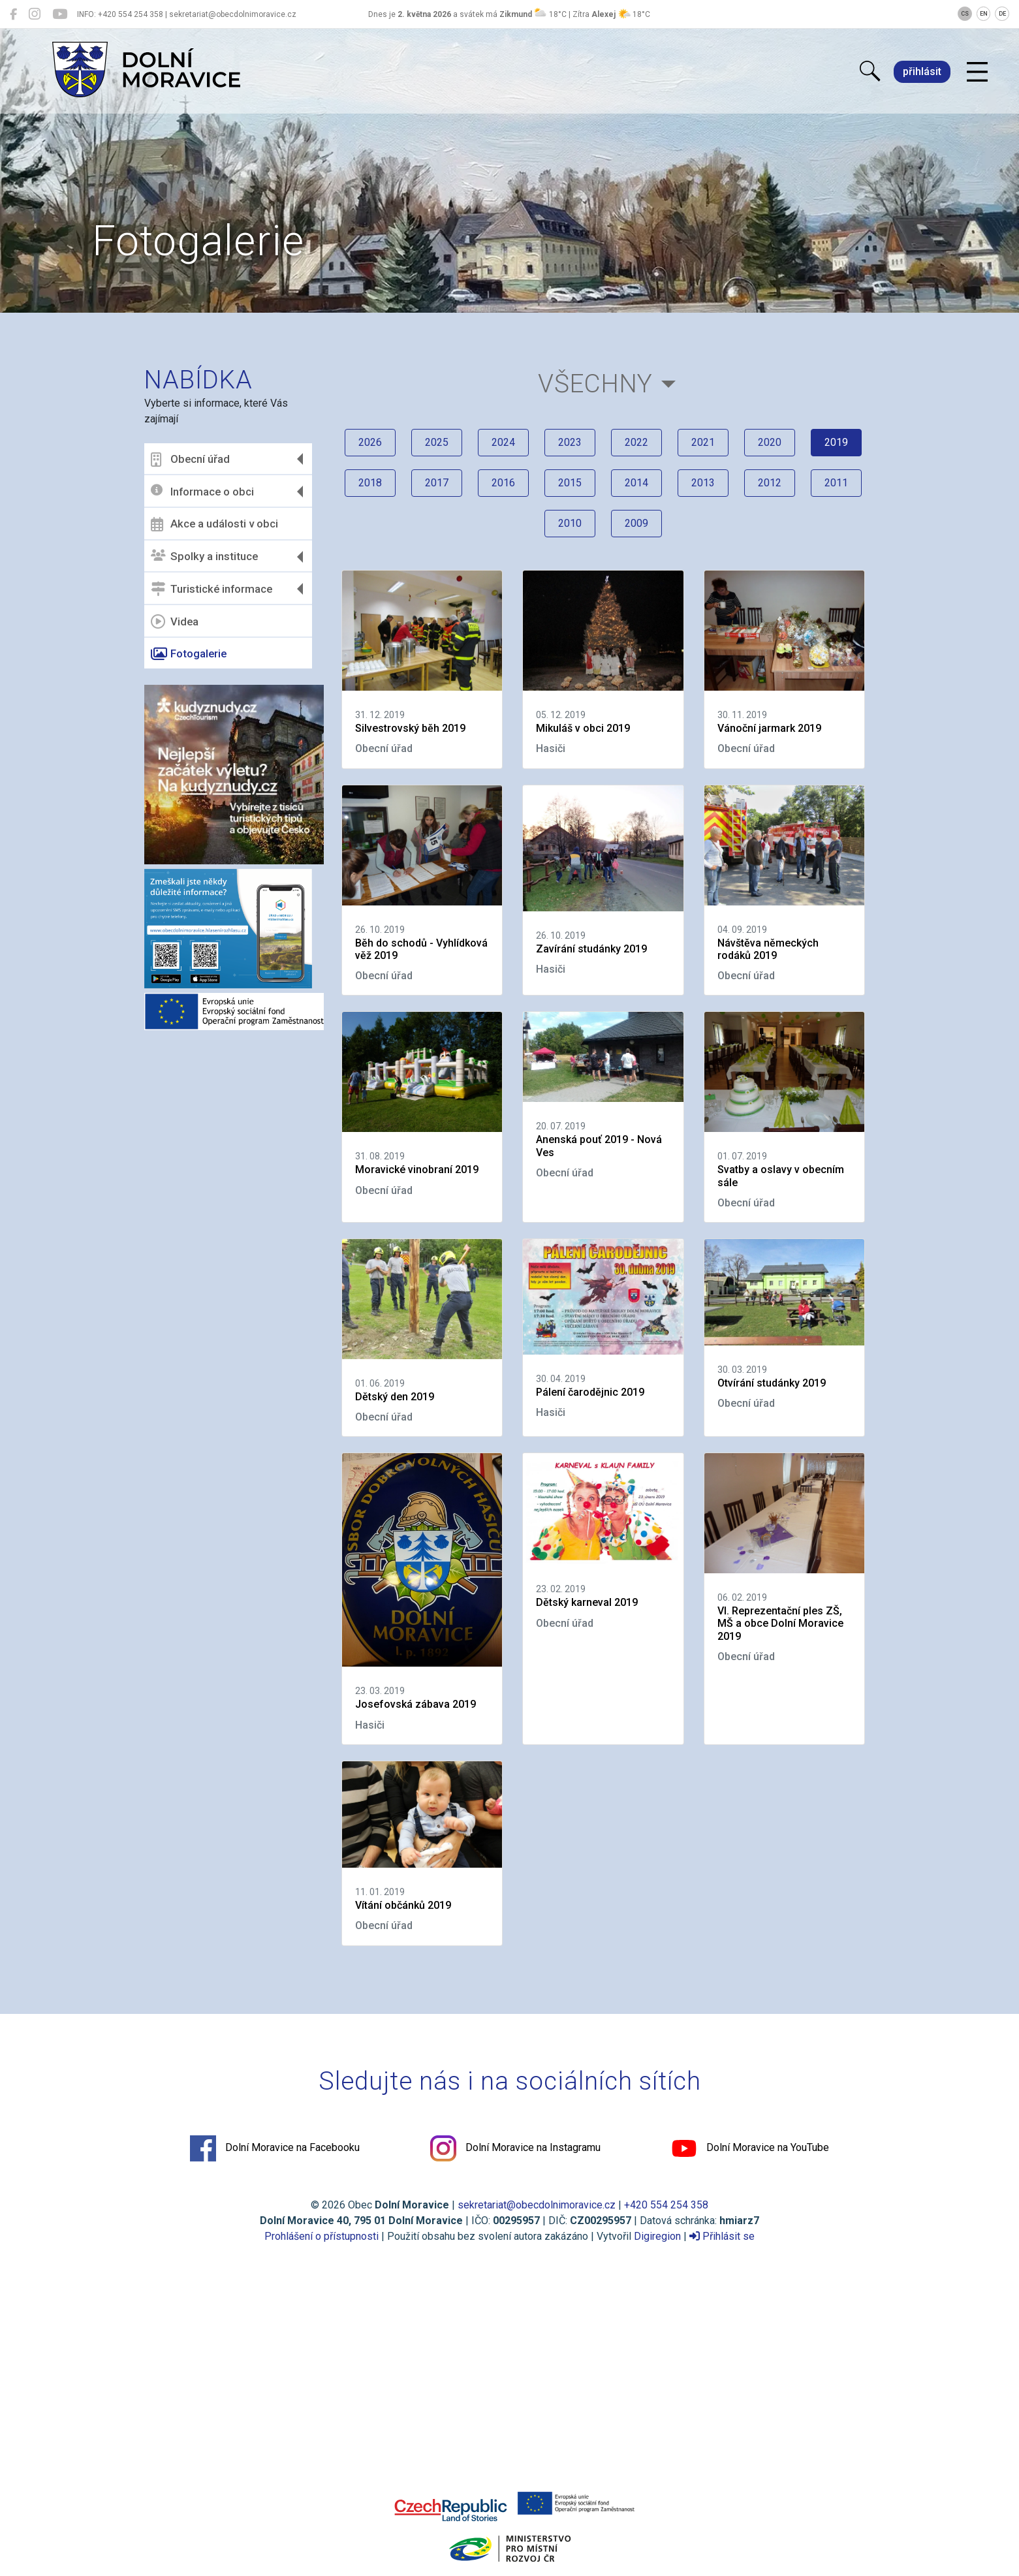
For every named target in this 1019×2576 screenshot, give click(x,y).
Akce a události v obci (214, 524)
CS (965, 13)
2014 (636, 483)
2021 (703, 442)
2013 (703, 483)
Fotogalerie (189, 654)
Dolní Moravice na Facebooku (275, 2148)
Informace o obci (202, 491)
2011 (836, 483)
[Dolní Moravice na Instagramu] (34, 14)
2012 (769, 483)
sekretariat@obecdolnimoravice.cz (537, 2205)
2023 (570, 442)
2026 (370, 442)
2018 (370, 483)
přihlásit (922, 71)
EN (984, 13)
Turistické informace (211, 589)
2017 (436, 483)
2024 (503, 442)
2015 (570, 483)
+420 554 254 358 (666, 2205)
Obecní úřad (190, 459)
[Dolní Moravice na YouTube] (59, 14)
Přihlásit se (722, 2236)
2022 (636, 442)
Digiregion (657, 2236)
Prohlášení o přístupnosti (321, 2236)
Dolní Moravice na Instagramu (515, 2148)
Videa (174, 621)
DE (1002, 13)
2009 (636, 523)
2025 (436, 442)
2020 (769, 442)
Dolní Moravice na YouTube (750, 2148)
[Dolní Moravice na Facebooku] (13, 14)
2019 (836, 442)
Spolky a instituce (204, 556)
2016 (503, 483)
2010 (570, 523)
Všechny (595, 383)
